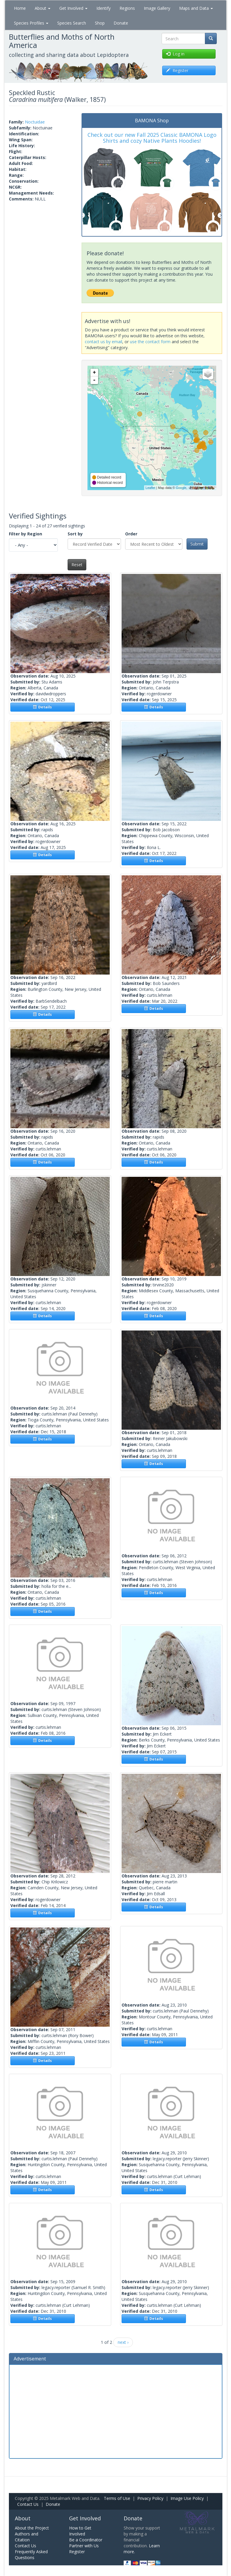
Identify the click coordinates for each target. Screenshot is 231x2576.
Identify (103, 8)
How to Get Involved (80, 2531)
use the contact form (150, 341)
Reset (76, 564)
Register (77, 2551)
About (42, 8)
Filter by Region (25, 534)
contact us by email (103, 341)
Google (181, 487)
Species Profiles (31, 23)
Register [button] (177, 70)
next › (123, 2342)
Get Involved (73, 8)
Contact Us (28, 2504)
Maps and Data (196, 8)
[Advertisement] (115, 2410)
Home (20, 8)
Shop (100, 23)
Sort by (75, 534)
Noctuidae (35, 122)
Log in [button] (175, 54)
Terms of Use (117, 2498)
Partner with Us (84, 2545)
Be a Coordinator (85, 2540)
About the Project (32, 2528)
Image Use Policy (187, 2498)
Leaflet (150, 487)
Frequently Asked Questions (31, 2554)
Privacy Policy (150, 2498)
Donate (121, 23)
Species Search (71, 23)
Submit (197, 544)
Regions (127, 8)
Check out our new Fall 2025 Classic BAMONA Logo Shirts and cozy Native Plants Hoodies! (151, 137)
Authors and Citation (26, 2537)
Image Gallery (157, 8)
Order (131, 534)
